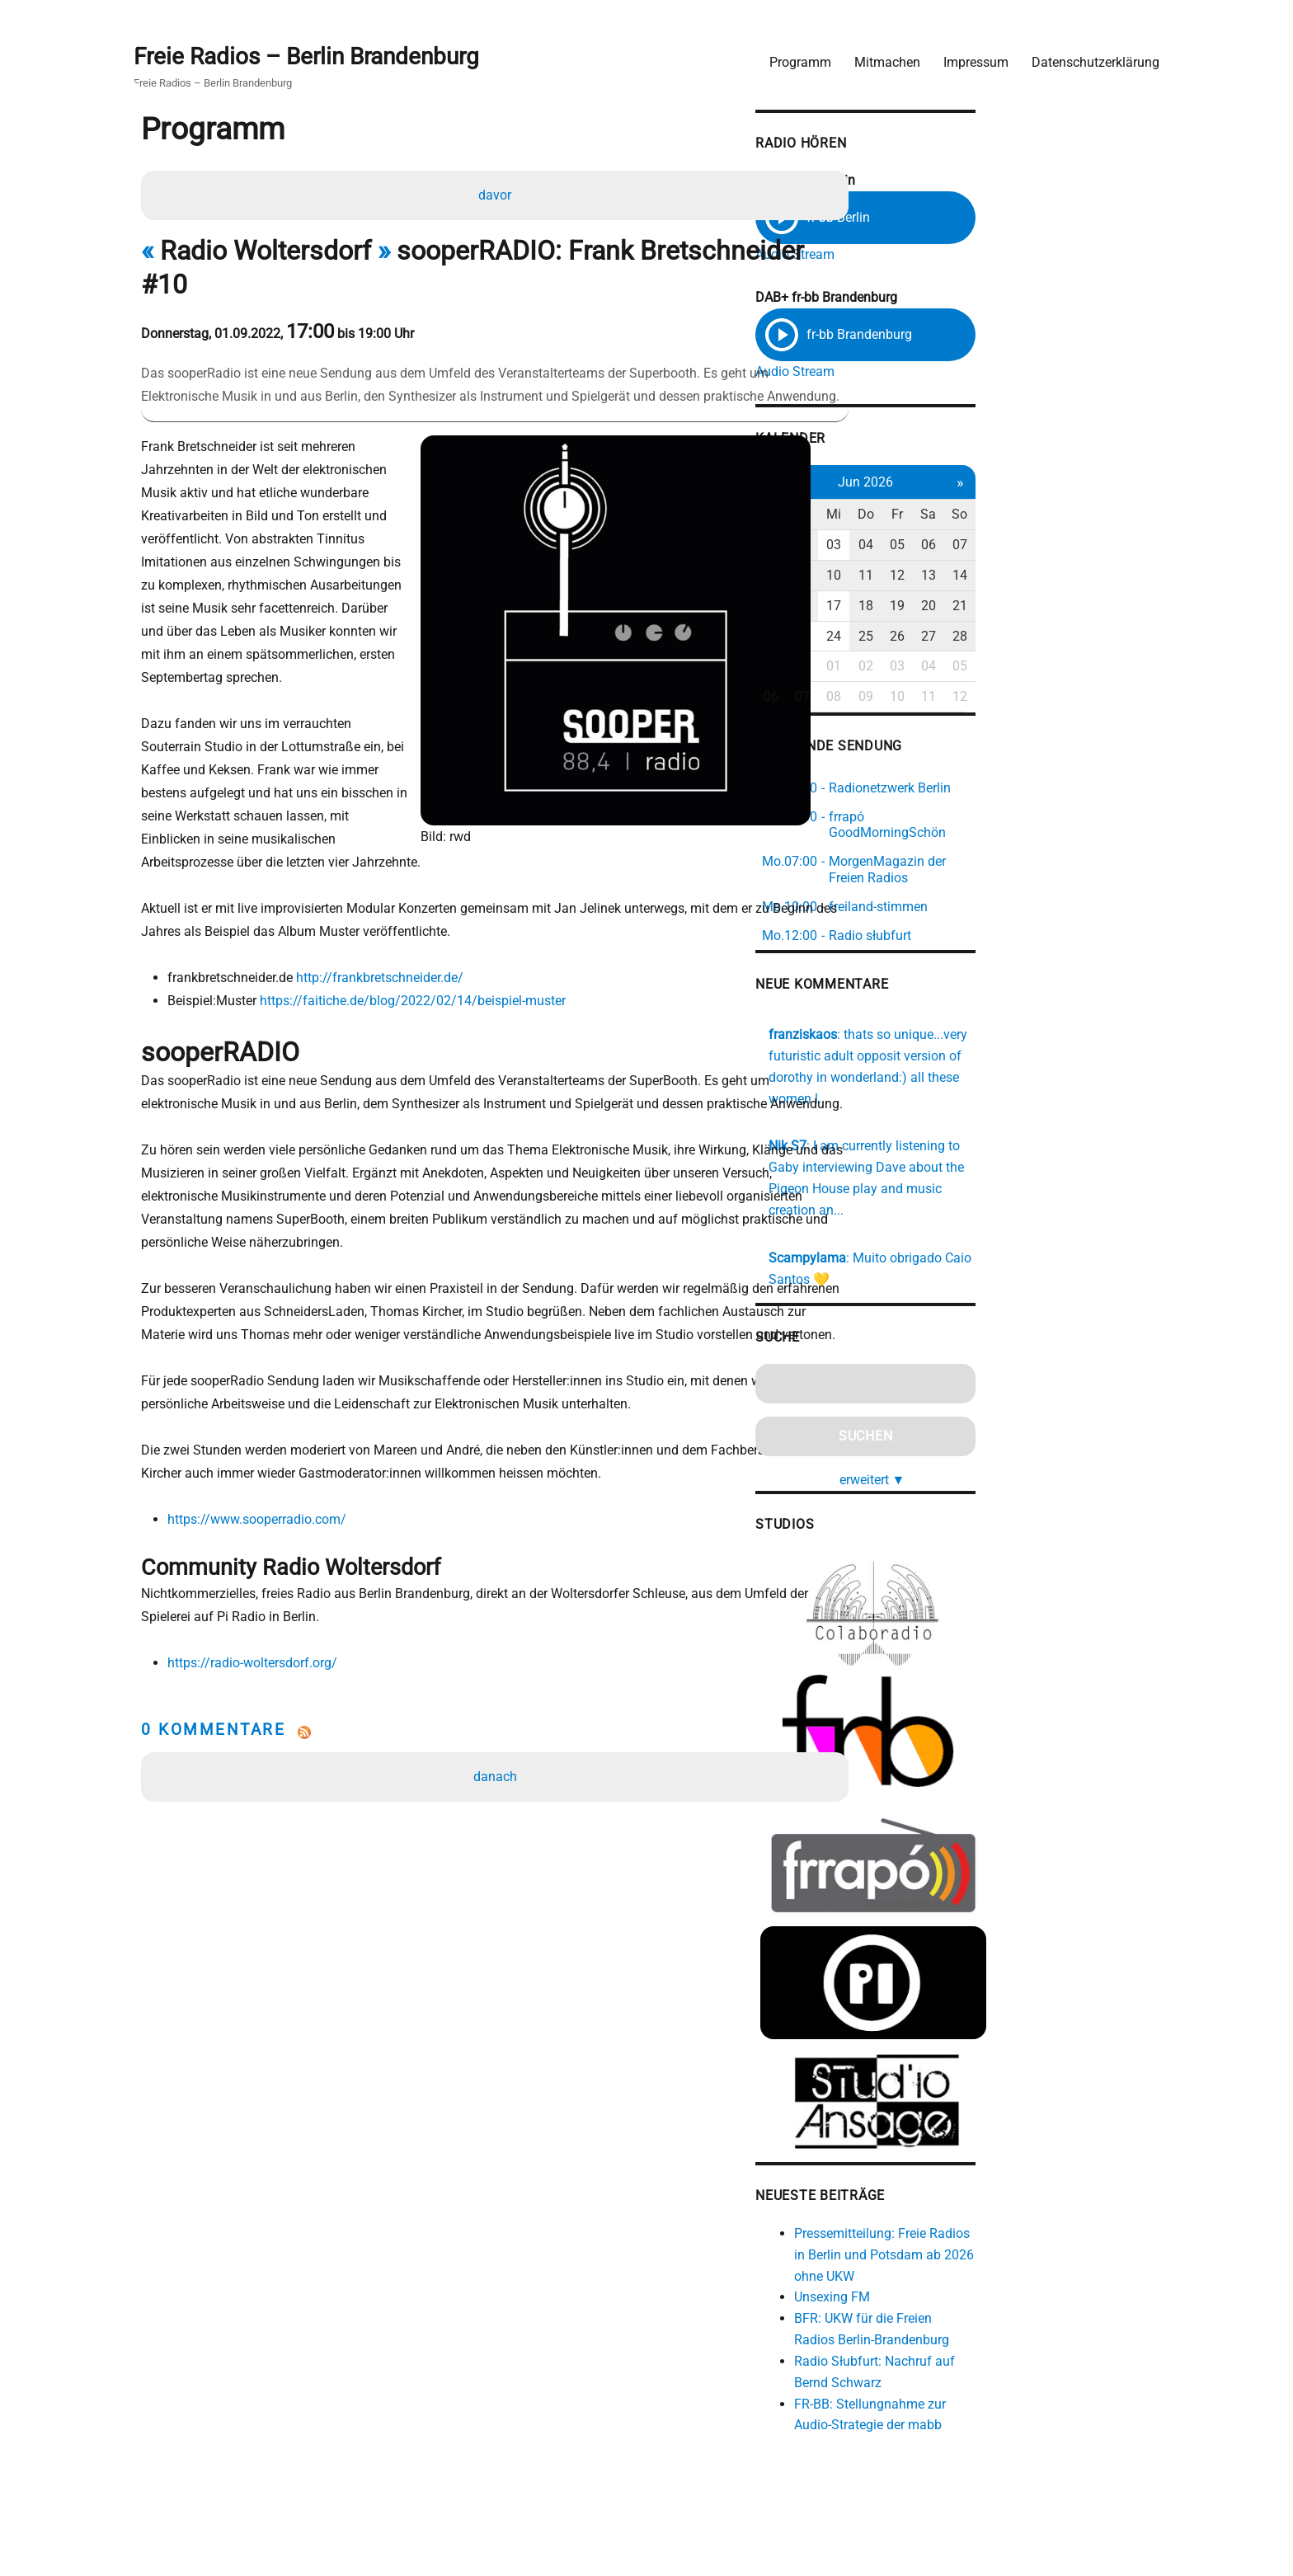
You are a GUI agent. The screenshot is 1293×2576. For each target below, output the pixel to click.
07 (1124, 537)
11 (1017, 568)
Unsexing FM (971, 2298)
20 (1088, 597)
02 (946, 537)
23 (946, 628)
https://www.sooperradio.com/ (263, 1520)
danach (498, 1779)
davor (498, 193)
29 (911, 658)
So (1123, 507)
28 (1124, 628)
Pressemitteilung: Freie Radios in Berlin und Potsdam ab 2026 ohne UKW (1032, 2255)
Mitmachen (879, 54)
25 (1017, 628)
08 (911, 568)
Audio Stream (933, 249)
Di (947, 507)
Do (1017, 507)
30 (946, 658)
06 (1088, 537)
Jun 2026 (1017, 474)
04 (1017, 537)
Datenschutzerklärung (1087, 54)
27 (1088, 628)
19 (1053, 597)
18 (1017, 597)
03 (982, 537)
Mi (982, 507)
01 (911, 537)
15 (911, 597)
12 (1053, 568)
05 (1053, 537)
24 (982, 628)
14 (1124, 568)
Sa (1088, 507)
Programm (792, 54)
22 (911, 628)
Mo (911, 507)
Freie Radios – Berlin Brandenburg (314, 50)
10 (982, 568)
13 (1088, 568)
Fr (1053, 507)
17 (982, 597)
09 (946, 568)
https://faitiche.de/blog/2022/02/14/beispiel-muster (419, 954)
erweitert (1024, 1430)
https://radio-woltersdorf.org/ (259, 1665)
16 (946, 597)
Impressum (967, 54)
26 (1053, 628)
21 (1124, 597)
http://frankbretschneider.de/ (386, 931)
